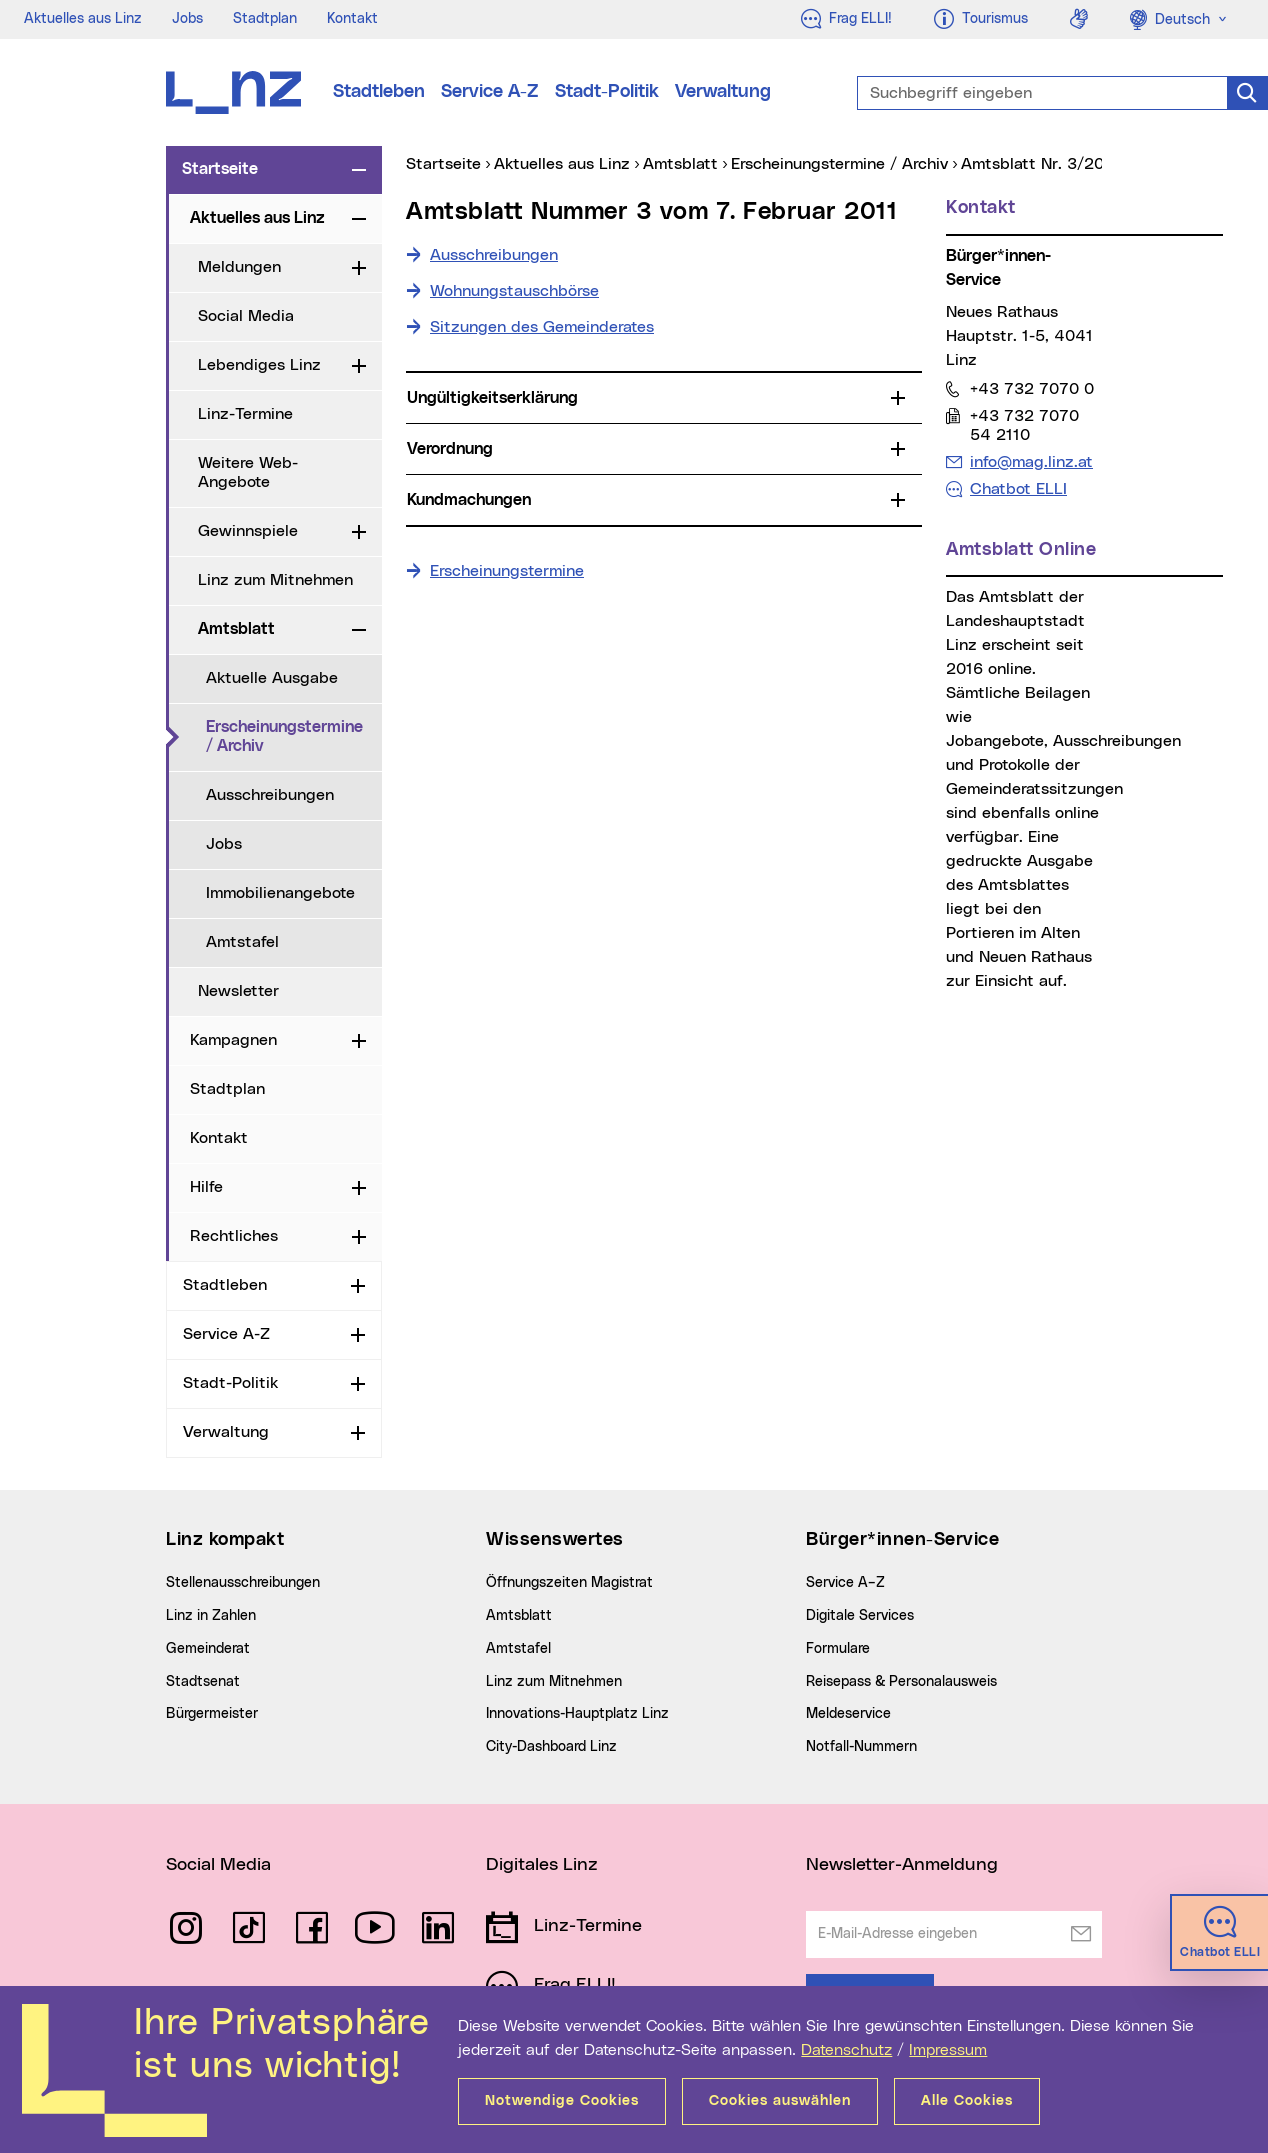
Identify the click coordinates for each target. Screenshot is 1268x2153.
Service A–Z (845, 1583)
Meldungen (239, 267)
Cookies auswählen (780, 2101)
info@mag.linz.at (1031, 461)
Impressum (948, 2050)
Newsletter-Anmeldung (902, 1865)
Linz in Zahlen (211, 1616)
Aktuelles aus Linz (83, 19)
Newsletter (238, 991)
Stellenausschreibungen (243, 1583)
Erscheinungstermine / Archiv (294, 736)
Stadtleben (379, 92)
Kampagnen (233, 1040)
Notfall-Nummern (861, 1747)
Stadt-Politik (607, 92)
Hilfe (206, 1187)
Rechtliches (234, 1236)
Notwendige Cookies (562, 2101)
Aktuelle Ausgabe (272, 678)
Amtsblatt (236, 629)
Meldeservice (848, 1714)
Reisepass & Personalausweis (901, 1682)
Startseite (220, 169)
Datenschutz (846, 2050)
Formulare (838, 1649)
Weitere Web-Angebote (248, 472)
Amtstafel (242, 942)
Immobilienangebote (280, 893)
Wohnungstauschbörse (514, 291)
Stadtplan (265, 19)
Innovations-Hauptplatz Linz (577, 1714)
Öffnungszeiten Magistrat (569, 1583)
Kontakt (352, 19)
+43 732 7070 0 (1031, 388)
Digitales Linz (542, 1865)
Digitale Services (860, 1616)
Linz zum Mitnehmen (275, 580)
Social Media (246, 316)
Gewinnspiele (248, 531)
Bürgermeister (212, 1714)
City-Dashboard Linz (551, 1747)
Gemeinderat (208, 1649)
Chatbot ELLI (1018, 489)
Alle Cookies (967, 2101)
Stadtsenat (203, 1682)
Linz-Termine (245, 414)
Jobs (187, 19)
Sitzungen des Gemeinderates (542, 327)
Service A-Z (490, 92)
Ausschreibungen (270, 795)
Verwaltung (723, 92)
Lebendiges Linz (259, 365)
